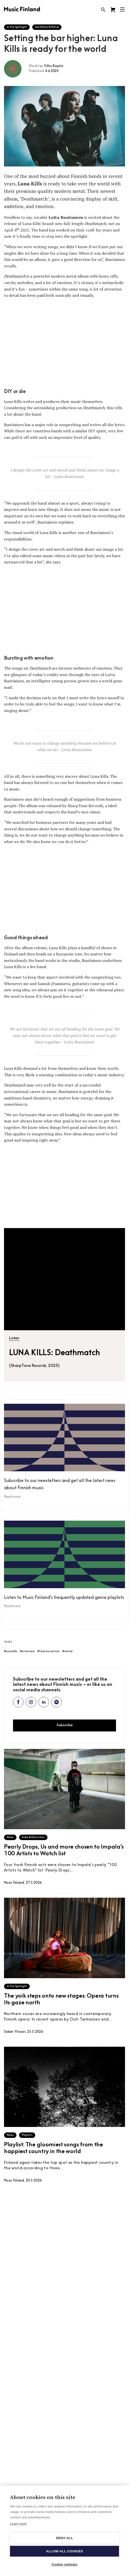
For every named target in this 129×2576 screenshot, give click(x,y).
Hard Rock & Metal (47, 27)
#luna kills (10, 1651)
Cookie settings (65, 2564)
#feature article (48, 1651)
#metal (67, 1651)
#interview (27, 1651)
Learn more (18, 2524)
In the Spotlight (17, 27)
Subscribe (64, 1725)
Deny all (64, 2538)
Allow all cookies (64, 2551)
